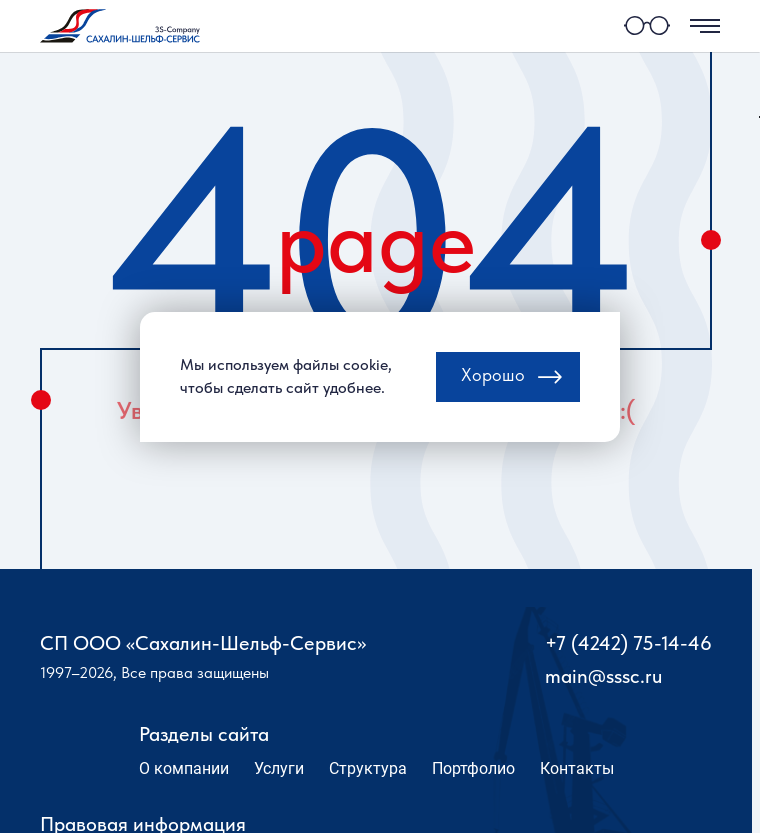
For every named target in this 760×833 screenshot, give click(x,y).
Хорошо (493, 382)
